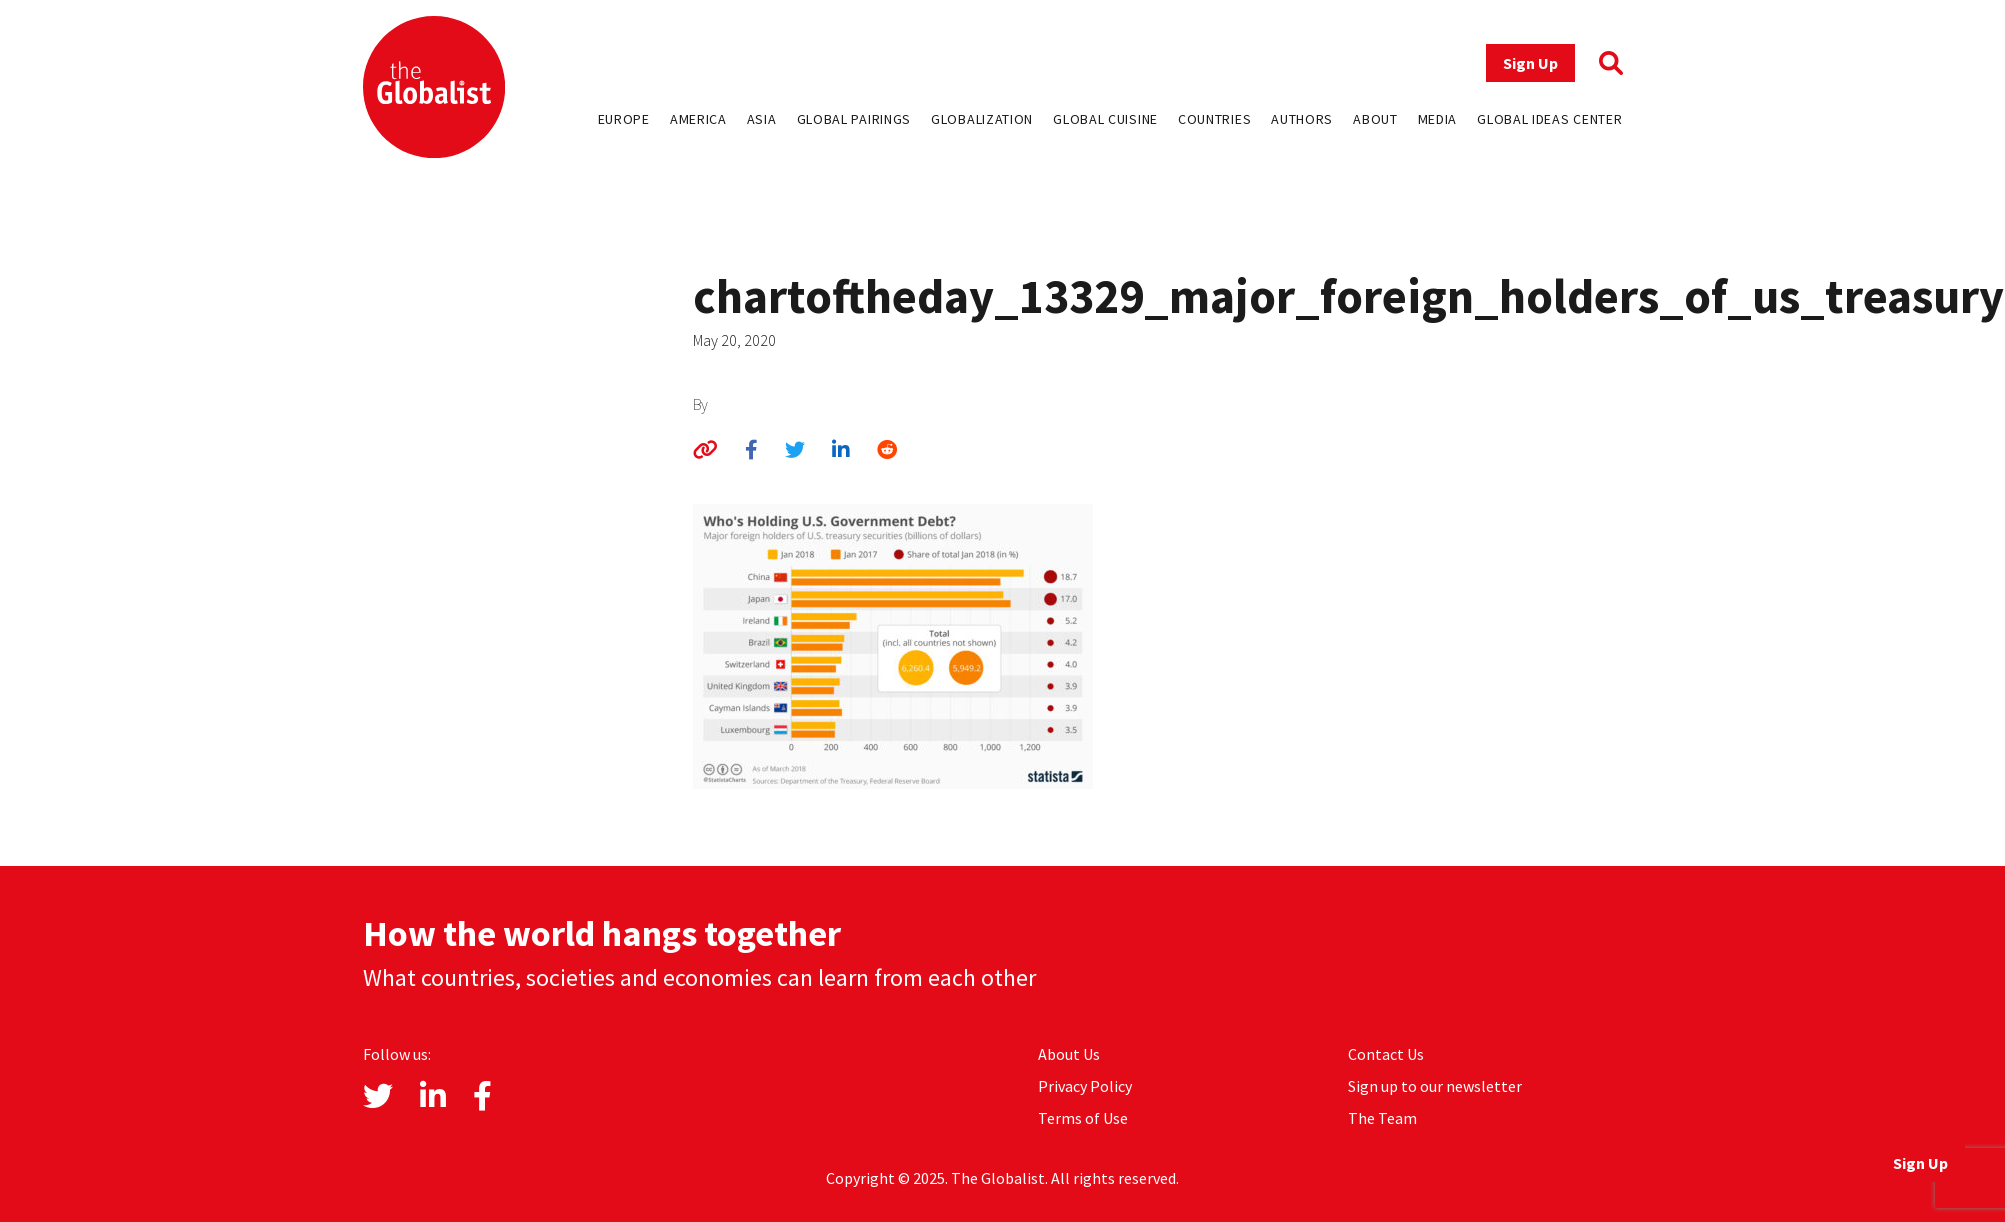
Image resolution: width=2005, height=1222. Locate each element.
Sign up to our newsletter (1435, 1086)
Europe (624, 119)
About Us (1069, 1054)
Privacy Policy (1085, 1086)
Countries (1214, 119)
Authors (1302, 119)
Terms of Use (1083, 1118)
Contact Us (1386, 1054)
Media (1438, 119)
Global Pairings (854, 119)
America (698, 119)
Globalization (982, 119)
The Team (1382, 1118)
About (1375, 119)
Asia (762, 119)
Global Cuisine (1105, 119)
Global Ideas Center (1549, 119)
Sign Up (1530, 63)
